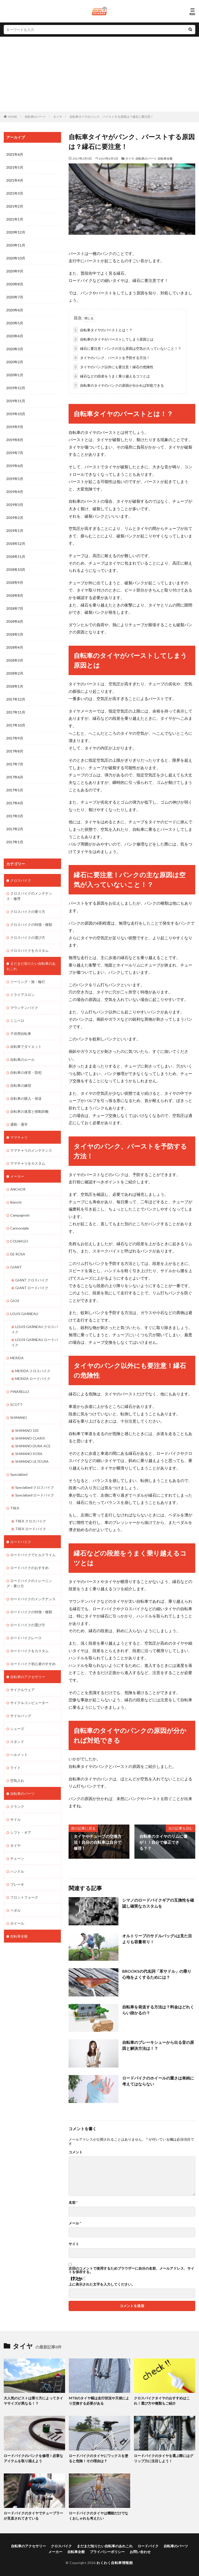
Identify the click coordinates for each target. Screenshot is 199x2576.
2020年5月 (14, 323)
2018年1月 (14, 686)
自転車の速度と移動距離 (29, 1111)
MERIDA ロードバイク (32, 1378)
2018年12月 (15, 543)
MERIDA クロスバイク (32, 1371)
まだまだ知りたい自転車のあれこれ (31, 966)
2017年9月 (14, 738)
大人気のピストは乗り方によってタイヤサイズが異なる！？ (33, 2400)
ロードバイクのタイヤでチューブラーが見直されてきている (33, 2515)
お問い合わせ (140, 2552)
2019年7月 (14, 453)
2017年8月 (14, 751)
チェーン (17, 1858)
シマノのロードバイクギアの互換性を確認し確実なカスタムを (158, 1903)
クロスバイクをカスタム (29, 950)
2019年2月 (14, 517)
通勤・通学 (19, 1124)
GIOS (14, 1301)
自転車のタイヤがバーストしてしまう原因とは (113, 339)
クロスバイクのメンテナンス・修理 (29, 896)
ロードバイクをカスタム (29, 1651)
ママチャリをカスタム (27, 1163)
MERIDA (17, 1358)
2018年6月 (14, 621)
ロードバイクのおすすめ (29, 1568)
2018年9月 (14, 582)
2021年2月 (14, 206)
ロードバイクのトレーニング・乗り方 (29, 1583)
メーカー (17, 1176)
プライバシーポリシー (107, 2552)
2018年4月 (14, 647)
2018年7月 (14, 608)
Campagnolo (20, 1215)
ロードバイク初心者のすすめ (33, 1664)
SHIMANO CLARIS (30, 1438)
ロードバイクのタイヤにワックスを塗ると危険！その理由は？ (98, 2458)
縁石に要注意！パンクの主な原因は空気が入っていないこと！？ (127, 348)
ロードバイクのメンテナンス (33, 1599)
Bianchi (15, 1202)
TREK (14, 1508)
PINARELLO (19, 1391)
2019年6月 (14, 466)
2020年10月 (15, 258)
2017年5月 (14, 790)
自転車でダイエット (26, 1046)
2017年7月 (14, 764)
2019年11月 (15, 401)
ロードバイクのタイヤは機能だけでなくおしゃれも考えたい (98, 2515)
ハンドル (17, 1871)
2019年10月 (15, 414)
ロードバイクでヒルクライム (33, 1555)
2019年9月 (14, 427)
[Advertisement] (99, 74)
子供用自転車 (20, 1033)
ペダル (15, 1910)
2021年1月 (14, 219)
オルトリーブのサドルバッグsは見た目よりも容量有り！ (157, 1938)
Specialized (18, 1474)
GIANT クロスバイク (31, 1280)
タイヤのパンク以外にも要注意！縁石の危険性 (113, 367)
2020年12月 (15, 232)
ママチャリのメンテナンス (31, 1150)
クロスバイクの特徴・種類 (31, 924)
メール (75, 2223)
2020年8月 (14, 284)
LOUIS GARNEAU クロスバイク (34, 1329)
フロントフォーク (24, 1897)
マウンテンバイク (24, 1007)
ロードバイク (20, 1542)
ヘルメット (19, 1754)
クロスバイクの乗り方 (27, 911)
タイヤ (57, 117)
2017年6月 (14, 777)
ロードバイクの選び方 (27, 1625)
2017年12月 (15, 699)
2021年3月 (14, 193)
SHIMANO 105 (27, 1430)
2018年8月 (14, 595)
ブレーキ (17, 1884)
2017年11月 (15, 712)
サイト (74, 2244)
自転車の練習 (20, 1085)
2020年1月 (14, 375)
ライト (15, 1767)
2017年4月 (14, 803)
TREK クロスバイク (30, 1521)
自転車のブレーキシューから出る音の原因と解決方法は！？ (158, 2045)
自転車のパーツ (35, 117)
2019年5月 (14, 479)
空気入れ (17, 1780)
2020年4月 (14, 336)
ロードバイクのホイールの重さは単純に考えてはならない (158, 2080)
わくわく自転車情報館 (115, 2563)
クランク (17, 1806)
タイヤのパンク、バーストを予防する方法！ (111, 357)
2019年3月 (14, 504)
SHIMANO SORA (28, 1454)
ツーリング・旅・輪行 (27, 982)
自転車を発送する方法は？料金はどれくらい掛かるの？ (158, 2009)
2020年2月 (14, 362)
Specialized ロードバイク (34, 1495)
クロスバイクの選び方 (27, 937)
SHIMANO (18, 1417)
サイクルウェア (22, 1690)
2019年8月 (14, 440)
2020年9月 (14, 271)
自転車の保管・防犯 (26, 1072)
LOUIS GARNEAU (24, 1314)
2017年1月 (14, 842)
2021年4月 (14, 180)
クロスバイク (20, 880)
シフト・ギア (20, 1832)
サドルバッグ (20, 1716)
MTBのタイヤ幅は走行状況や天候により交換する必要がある (99, 2400)
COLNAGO (19, 1241)
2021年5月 (14, 167)
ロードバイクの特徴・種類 (31, 1612)
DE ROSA (17, 1254)
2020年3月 (14, 349)
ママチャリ (19, 1137)
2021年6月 (14, 154)
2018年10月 (15, 569)
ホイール (17, 1923)
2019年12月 (15, 388)
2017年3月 (14, 816)
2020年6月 (14, 310)
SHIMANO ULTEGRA (32, 1461)
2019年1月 (14, 530)
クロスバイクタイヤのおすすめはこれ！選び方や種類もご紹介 (162, 2400)
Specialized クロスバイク (34, 1487)
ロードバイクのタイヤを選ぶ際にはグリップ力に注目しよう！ (163, 2458)
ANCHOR (17, 1189)
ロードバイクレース (26, 1638)
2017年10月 (15, 725)
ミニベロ (17, 1020)
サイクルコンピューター (29, 1703)
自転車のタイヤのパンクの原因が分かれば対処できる (118, 385)
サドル (15, 1819)
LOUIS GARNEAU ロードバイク (34, 1342)
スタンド (17, 1741)
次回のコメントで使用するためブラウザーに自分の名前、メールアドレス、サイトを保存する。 (131, 2270)
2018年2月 (14, 673)
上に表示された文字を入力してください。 (102, 2284)
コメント (76, 2152)
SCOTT (16, 1404)
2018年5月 (14, 634)
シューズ (17, 1728)
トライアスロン (22, 994)
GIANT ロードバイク (31, 1288)
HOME (12, 117)
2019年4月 (14, 492)
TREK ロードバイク (30, 1529)
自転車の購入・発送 (26, 1098)
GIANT (16, 1267)
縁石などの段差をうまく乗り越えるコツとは (111, 376)
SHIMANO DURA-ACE (33, 1446)
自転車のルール (22, 1059)
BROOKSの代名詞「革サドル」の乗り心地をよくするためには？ (156, 1974)
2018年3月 (14, 660)
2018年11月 (15, 556)
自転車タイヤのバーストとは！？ (102, 330)
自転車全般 (165, 158)
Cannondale (19, 1228)
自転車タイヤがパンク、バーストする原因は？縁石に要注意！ (111, 117)
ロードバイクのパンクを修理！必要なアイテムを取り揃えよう (33, 2458)
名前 (73, 2202)
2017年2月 (14, 829)
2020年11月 (15, 245)
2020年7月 (14, 297)
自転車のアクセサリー (27, 1677)
